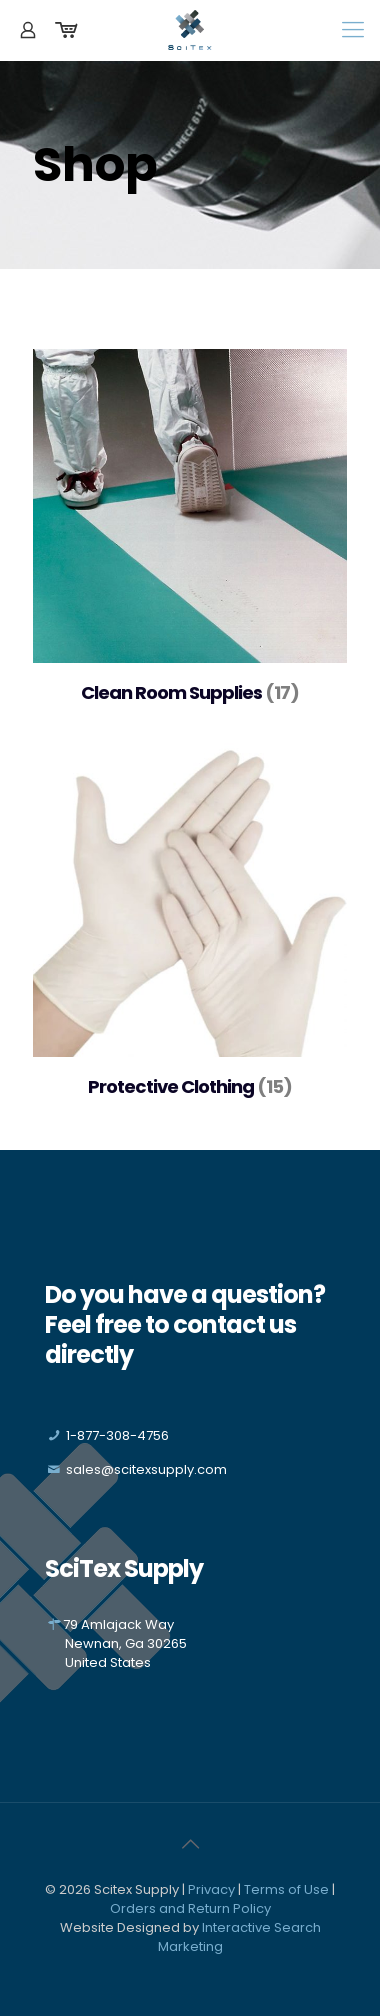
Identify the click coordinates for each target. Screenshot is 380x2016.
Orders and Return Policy (190, 1908)
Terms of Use (286, 1889)
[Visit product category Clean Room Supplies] (190, 536)
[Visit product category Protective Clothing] (190, 930)
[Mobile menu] (353, 30)
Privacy (211, 1889)
